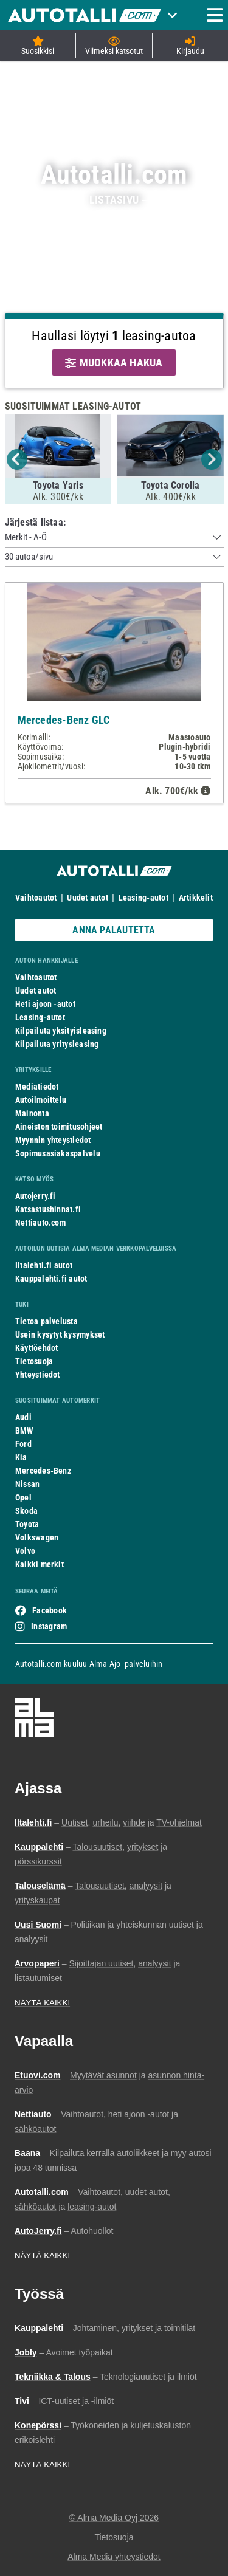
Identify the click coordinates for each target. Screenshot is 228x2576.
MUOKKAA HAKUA (113, 362)
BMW (24, 1430)
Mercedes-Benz (43, 1470)
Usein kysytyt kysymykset (60, 1334)
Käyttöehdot (36, 1348)
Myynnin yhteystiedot (53, 1140)
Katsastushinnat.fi (48, 1209)
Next (211, 459)
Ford (23, 1444)
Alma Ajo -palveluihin (126, 1664)
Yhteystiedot (37, 1374)
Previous (17, 459)
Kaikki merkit (39, 1564)
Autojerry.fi (35, 1196)
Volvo (25, 1551)
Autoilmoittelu (40, 1100)
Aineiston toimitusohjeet (58, 1127)
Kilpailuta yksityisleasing (60, 1031)
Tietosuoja (34, 1361)
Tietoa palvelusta (46, 1321)
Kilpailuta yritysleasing (56, 1044)
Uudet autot (87, 897)
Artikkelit (196, 897)
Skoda (26, 1511)
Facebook (49, 1610)
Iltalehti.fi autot (43, 1265)
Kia (21, 1457)
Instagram (49, 1626)
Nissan (27, 1484)
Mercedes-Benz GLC (64, 719)
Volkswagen (36, 1537)
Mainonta (32, 1113)
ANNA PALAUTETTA (113, 930)
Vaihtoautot (36, 897)
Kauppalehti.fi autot (51, 1278)
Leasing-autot (143, 897)
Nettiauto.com (40, 1223)
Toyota (27, 1524)
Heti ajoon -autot (45, 1004)
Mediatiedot (36, 1086)
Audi (23, 1417)
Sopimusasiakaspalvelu (57, 1153)
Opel (23, 1497)
